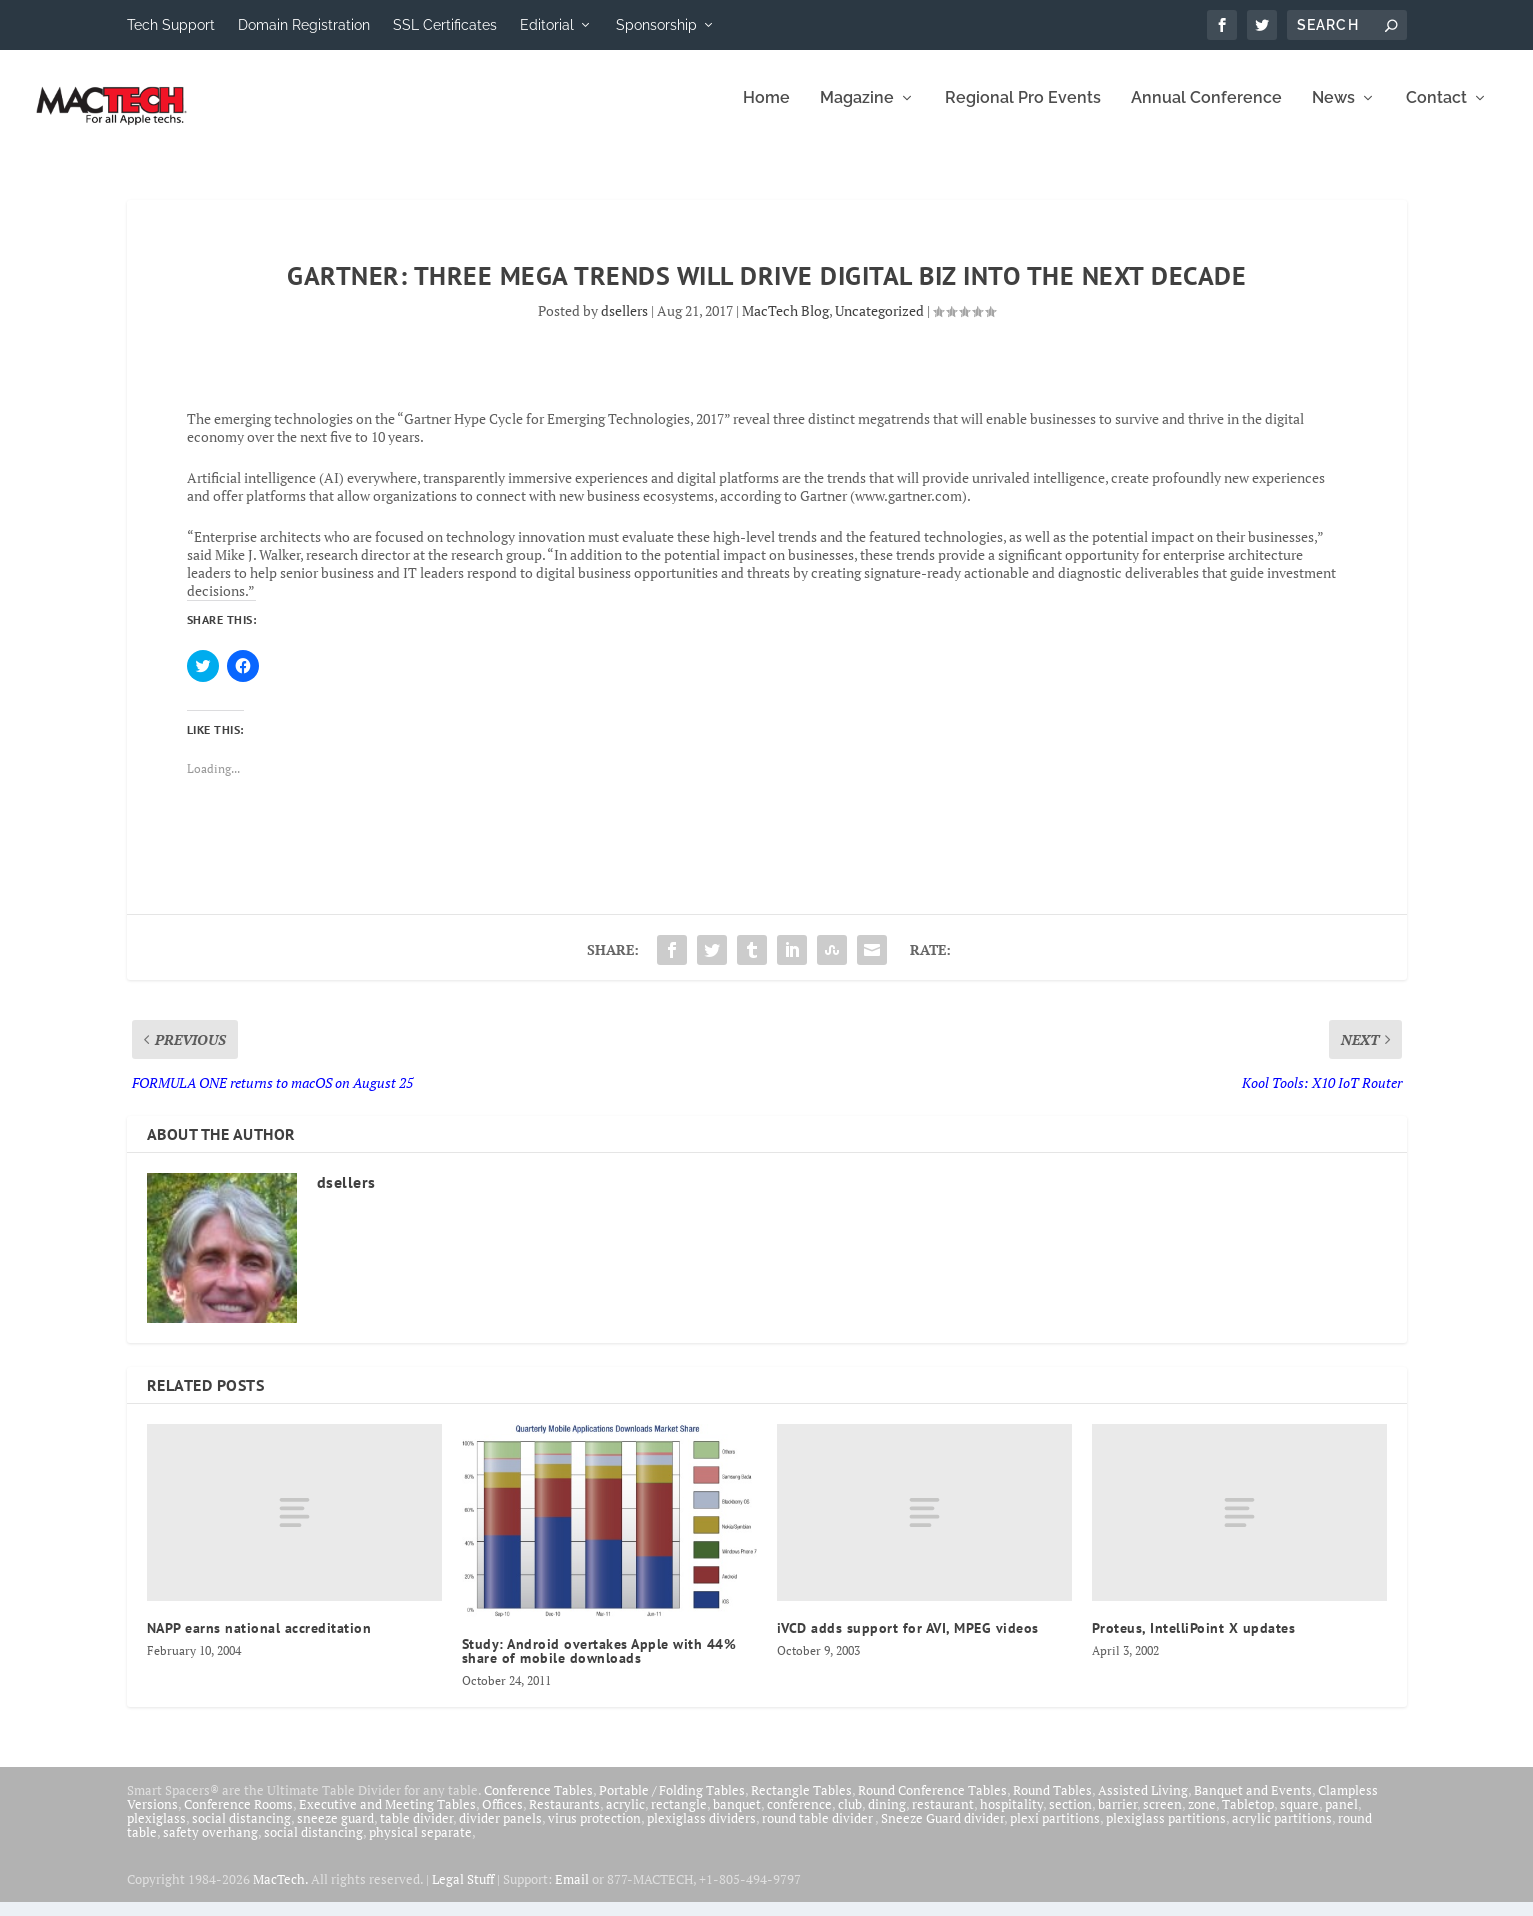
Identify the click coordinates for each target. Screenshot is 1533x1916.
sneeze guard (335, 1832)
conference (799, 1818)
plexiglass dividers (701, 1832)
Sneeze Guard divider (942, 1832)
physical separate (420, 1846)
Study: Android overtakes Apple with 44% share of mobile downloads (599, 1665)
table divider (416, 1832)
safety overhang (210, 1846)
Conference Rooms (238, 1818)
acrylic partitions (1282, 1832)
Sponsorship (656, 25)
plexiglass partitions (1166, 1832)
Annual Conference (1206, 112)
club (850, 1818)
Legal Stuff (463, 1893)
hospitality (1011, 1818)
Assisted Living (1143, 1804)
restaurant (943, 1818)
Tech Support (171, 25)
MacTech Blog (785, 324)
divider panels (500, 1832)
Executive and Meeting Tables (387, 1818)
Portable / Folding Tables (672, 1804)
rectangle (679, 1818)
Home (766, 112)
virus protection (594, 1832)
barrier (1117, 1818)
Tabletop (1248, 1818)
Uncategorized (879, 324)
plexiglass (156, 1832)
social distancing (241, 1832)
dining (887, 1818)
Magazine (857, 112)
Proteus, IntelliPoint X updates (1194, 1642)
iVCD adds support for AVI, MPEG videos (908, 1642)
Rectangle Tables (801, 1804)
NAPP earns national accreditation (259, 1642)
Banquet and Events (1253, 1804)
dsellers (624, 324)
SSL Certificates (445, 25)
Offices (502, 1818)
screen (1162, 1818)
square (1299, 1818)
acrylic (625, 1818)
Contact (1436, 112)
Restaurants (564, 1818)
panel (1341, 1818)
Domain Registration (304, 25)
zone (1202, 1818)
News (1333, 112)
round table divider (818, 1832)
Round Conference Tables (932, 1804)
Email (572, 1893)
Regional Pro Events (1023, 112)
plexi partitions (1055, 1832)
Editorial (547, 25)
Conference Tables (538, 1804)
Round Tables (1052, 1804)
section (1070, 1818)
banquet (737, 1818)
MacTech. (280, 1893)
